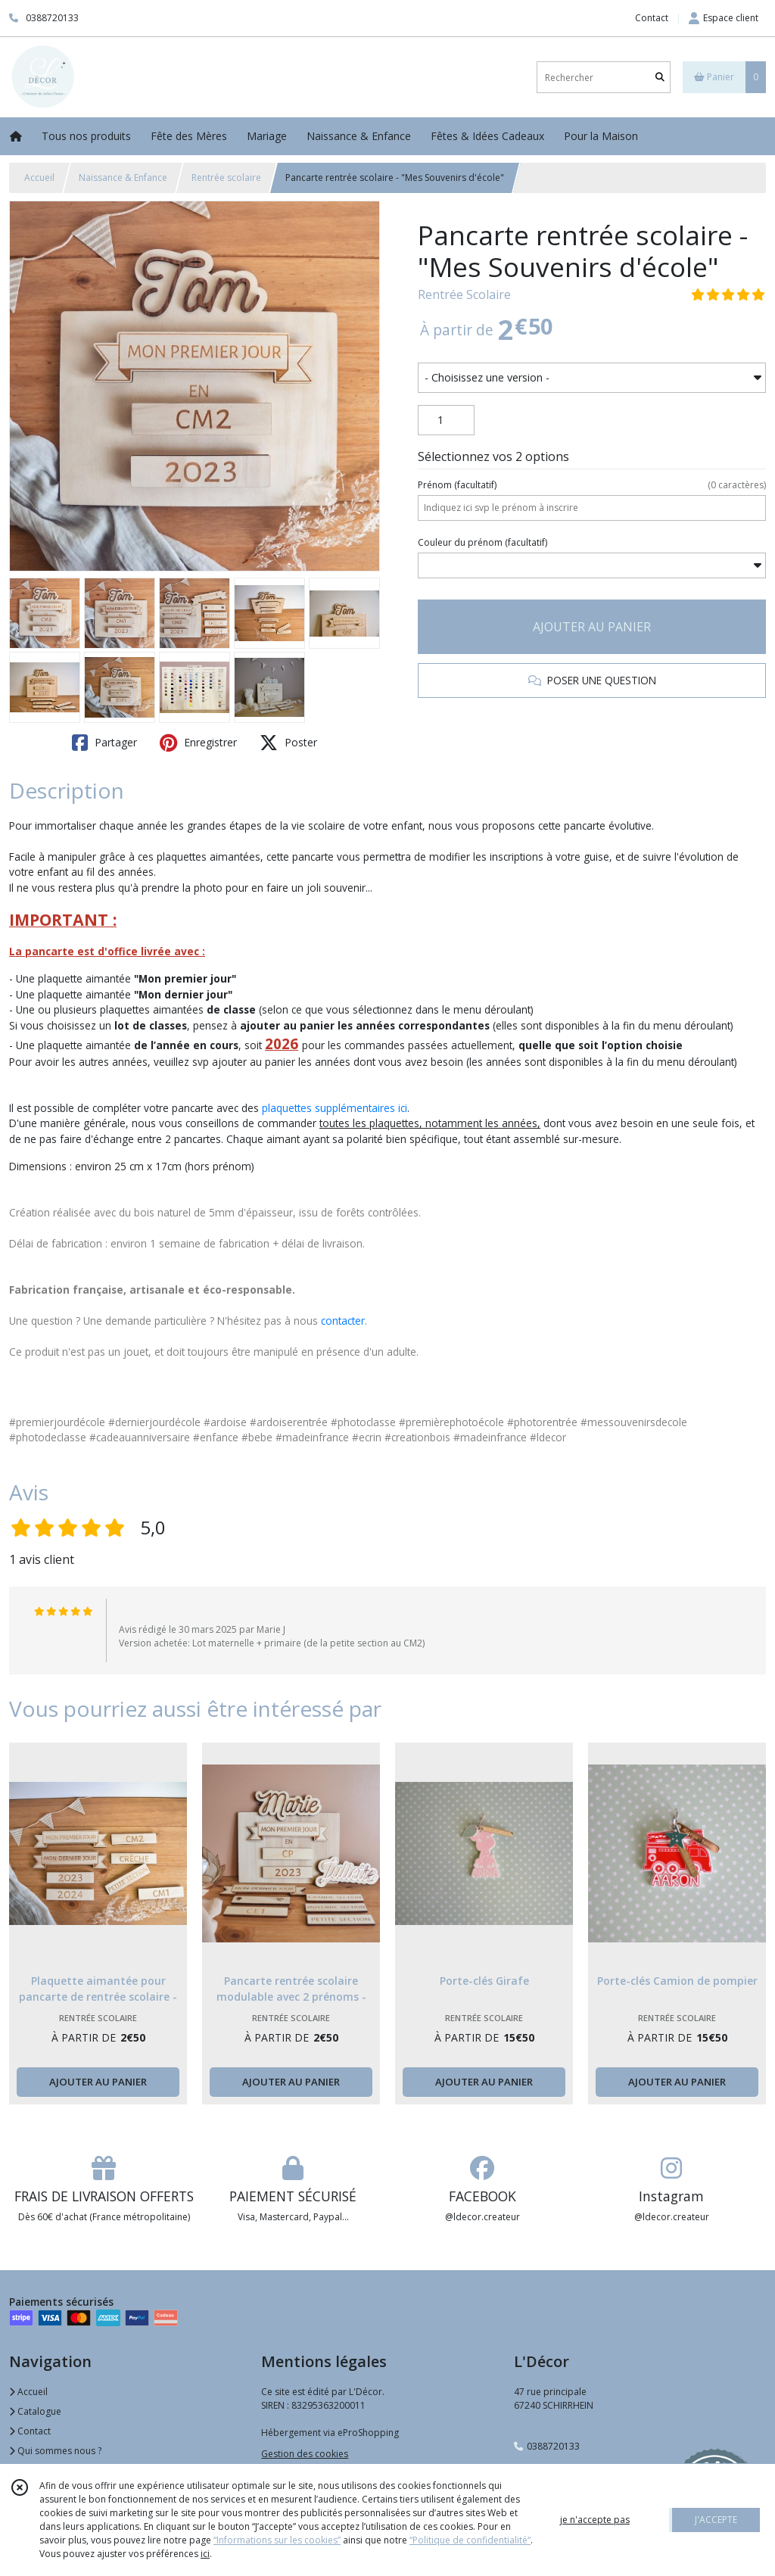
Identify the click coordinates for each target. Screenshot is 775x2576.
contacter (343, 1320)
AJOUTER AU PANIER (592, 626)
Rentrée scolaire (226, 177)
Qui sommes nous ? (55, 2450)
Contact (651, 17)
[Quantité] (446, 420)
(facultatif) (592, 485)
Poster (288, 743)
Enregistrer (198, 743)
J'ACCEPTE (716, 2519)
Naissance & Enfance (123, 177)
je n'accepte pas (595, 2519)
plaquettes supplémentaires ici (334, 1108)
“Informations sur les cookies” (277, 2540)
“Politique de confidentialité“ (470, 2540)
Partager (104, 743)
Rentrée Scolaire (464, 294)
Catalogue (35, 2411)
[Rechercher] (660, 77)
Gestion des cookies (304, 2453)
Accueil (39, 177)
